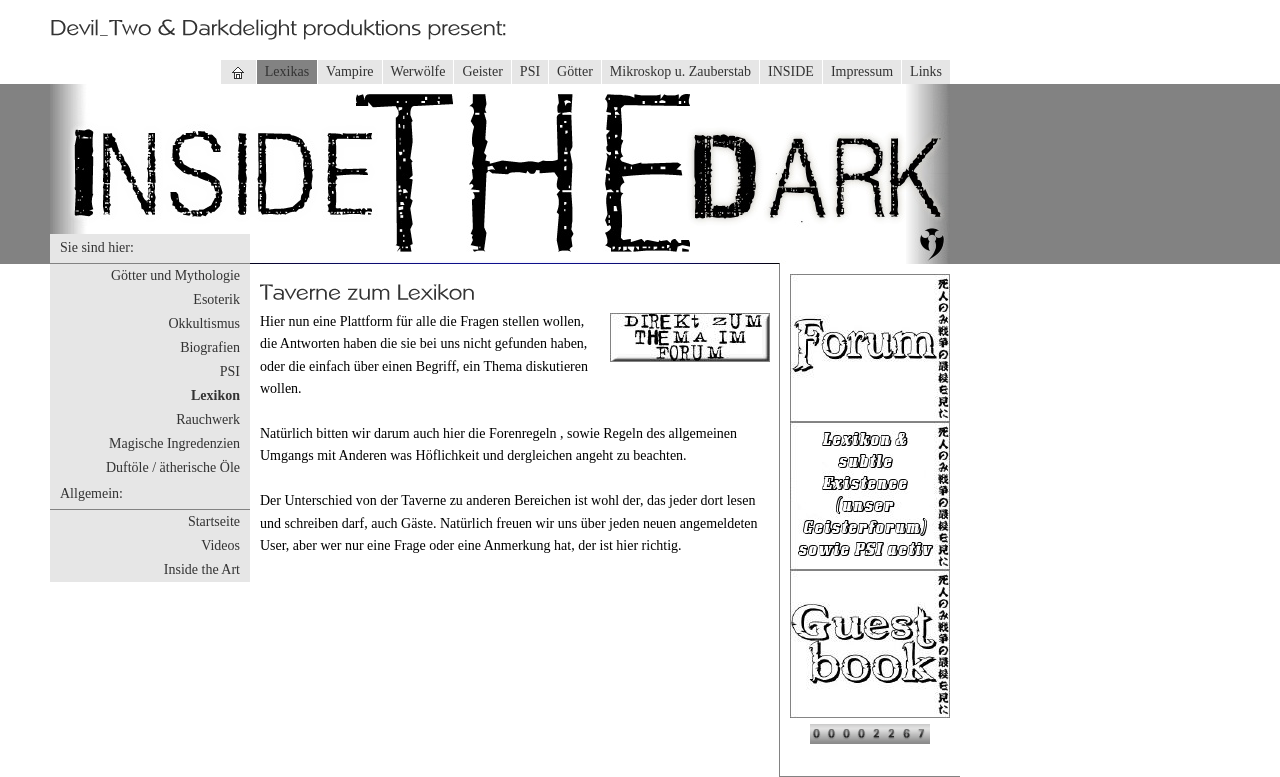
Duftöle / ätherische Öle (173, 467)
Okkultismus (204, 323)
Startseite (214, 521)
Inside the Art (202, 569)
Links (926, 71)
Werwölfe (418, 71)
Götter (575, 71)
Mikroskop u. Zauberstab (680, 71)
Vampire (349, 71)
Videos (220, 545)
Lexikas (287, 71)
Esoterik (216, 299)
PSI (530, 71)
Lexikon (215, 395)
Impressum (862, 71)
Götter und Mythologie (175, 275)
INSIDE (791, 71)
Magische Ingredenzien (174, 443)
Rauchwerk (208, 419)
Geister (482, 71)
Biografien (210, 347)
